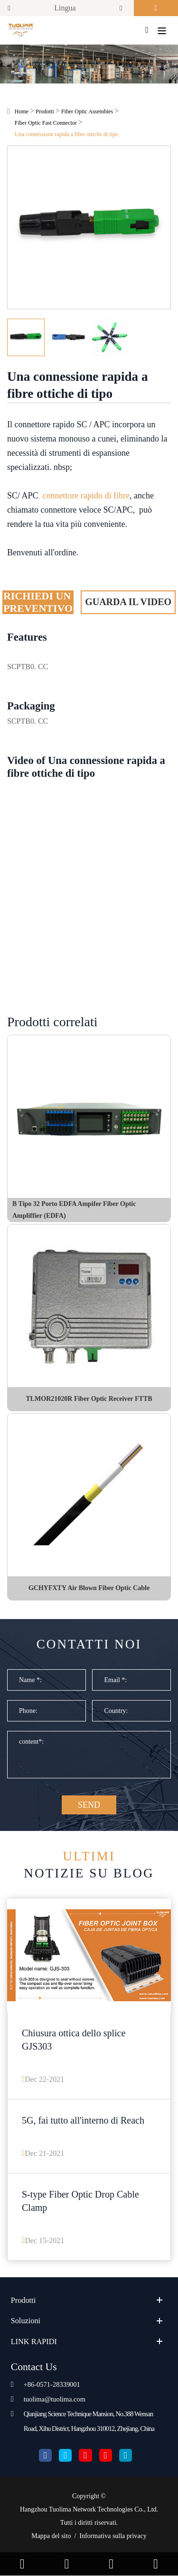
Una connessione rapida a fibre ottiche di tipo (66, 134)
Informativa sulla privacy (113, 2535)
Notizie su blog (89, 1864)
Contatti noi (89, 1644)
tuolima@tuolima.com (54, 2399)
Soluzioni (25, 2320)
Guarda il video (128, 602)
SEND (89, 1805)
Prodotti (45, 111)
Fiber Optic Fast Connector (46, 123)
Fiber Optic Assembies (87, 111)
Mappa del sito (51, 2535)
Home (21, 111)
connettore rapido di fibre (86, 495)
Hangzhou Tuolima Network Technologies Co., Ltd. (89, 2509)
